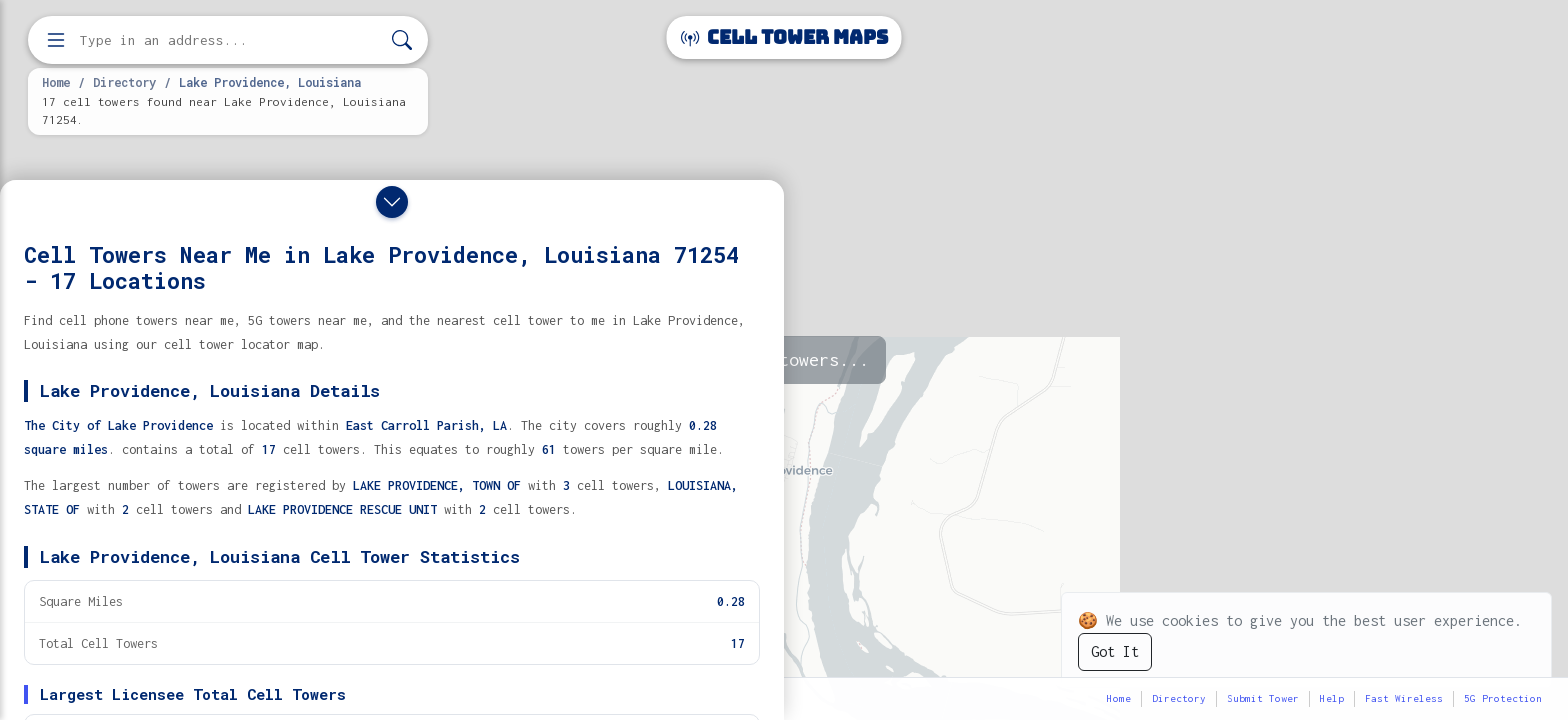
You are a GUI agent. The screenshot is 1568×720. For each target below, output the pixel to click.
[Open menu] (56, 40)
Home (56, 82)
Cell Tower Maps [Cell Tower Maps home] (784, 37)
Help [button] (1332, 698)
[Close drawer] (392, 202)
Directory (124, 82)
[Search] (402, 40)
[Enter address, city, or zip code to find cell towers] (230, 40)
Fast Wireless (1404, 698)
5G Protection (1503, 698)
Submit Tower (1263, 698)
